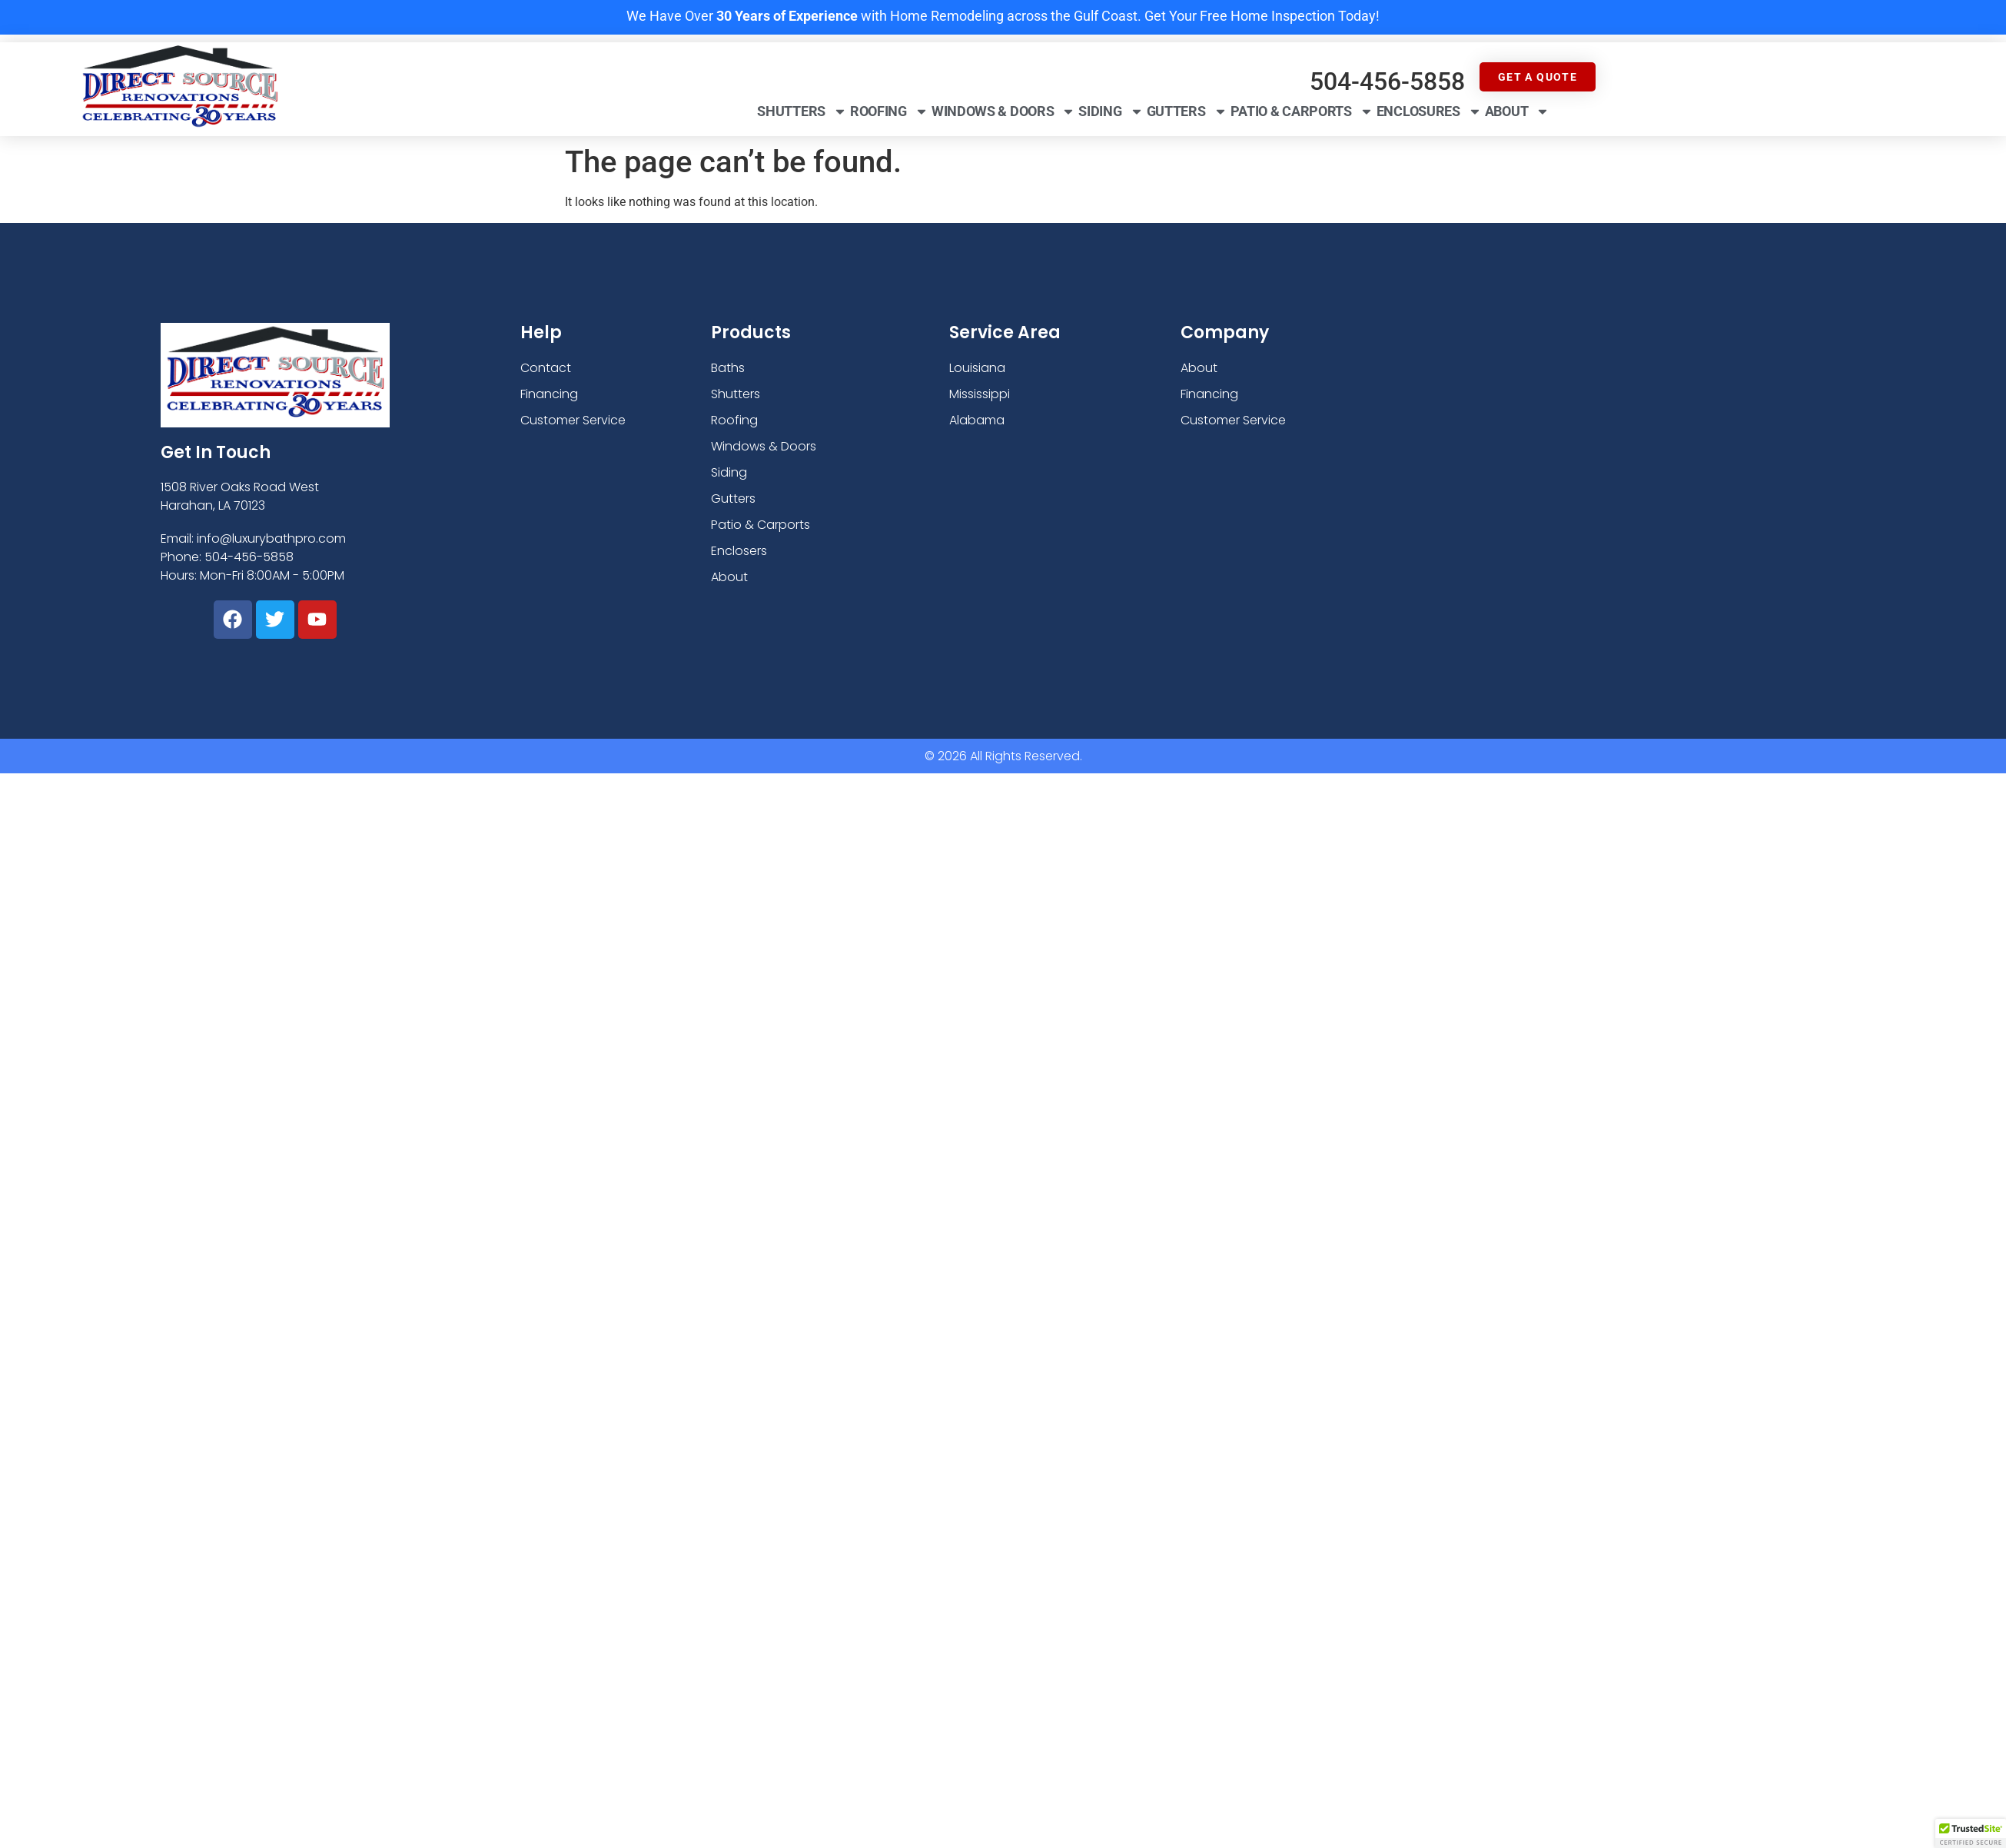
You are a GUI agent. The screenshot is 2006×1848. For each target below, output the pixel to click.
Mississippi (979, 394)
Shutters (802, 111)
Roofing (889, 111)
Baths (728, 368)
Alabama (977, 420)
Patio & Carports (1302, 111)
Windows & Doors (1004, 111)
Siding (1110, 111)
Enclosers (739, 551)
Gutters (1187, 111)
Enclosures (1429, 111)
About (1517, 111)
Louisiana (977, 368)
